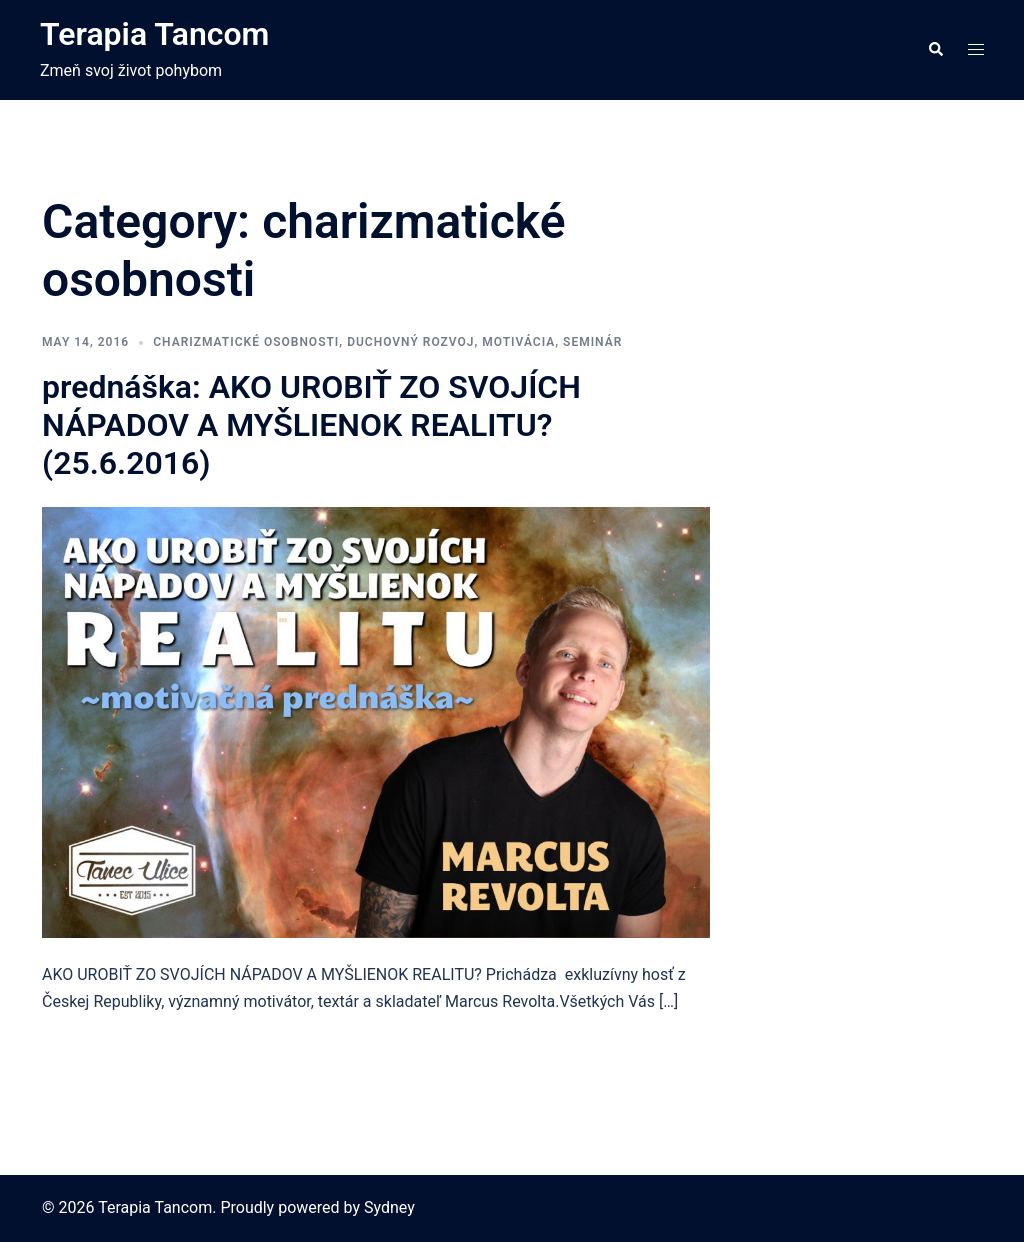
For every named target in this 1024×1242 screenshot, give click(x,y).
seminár (592, 342)
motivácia (518, 342)
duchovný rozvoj (410, 342)
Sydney (389, 1207)
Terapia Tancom (154, 34)
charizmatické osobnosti (246, 342)
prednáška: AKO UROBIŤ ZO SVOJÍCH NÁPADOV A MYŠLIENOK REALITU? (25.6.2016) (311, 425)
